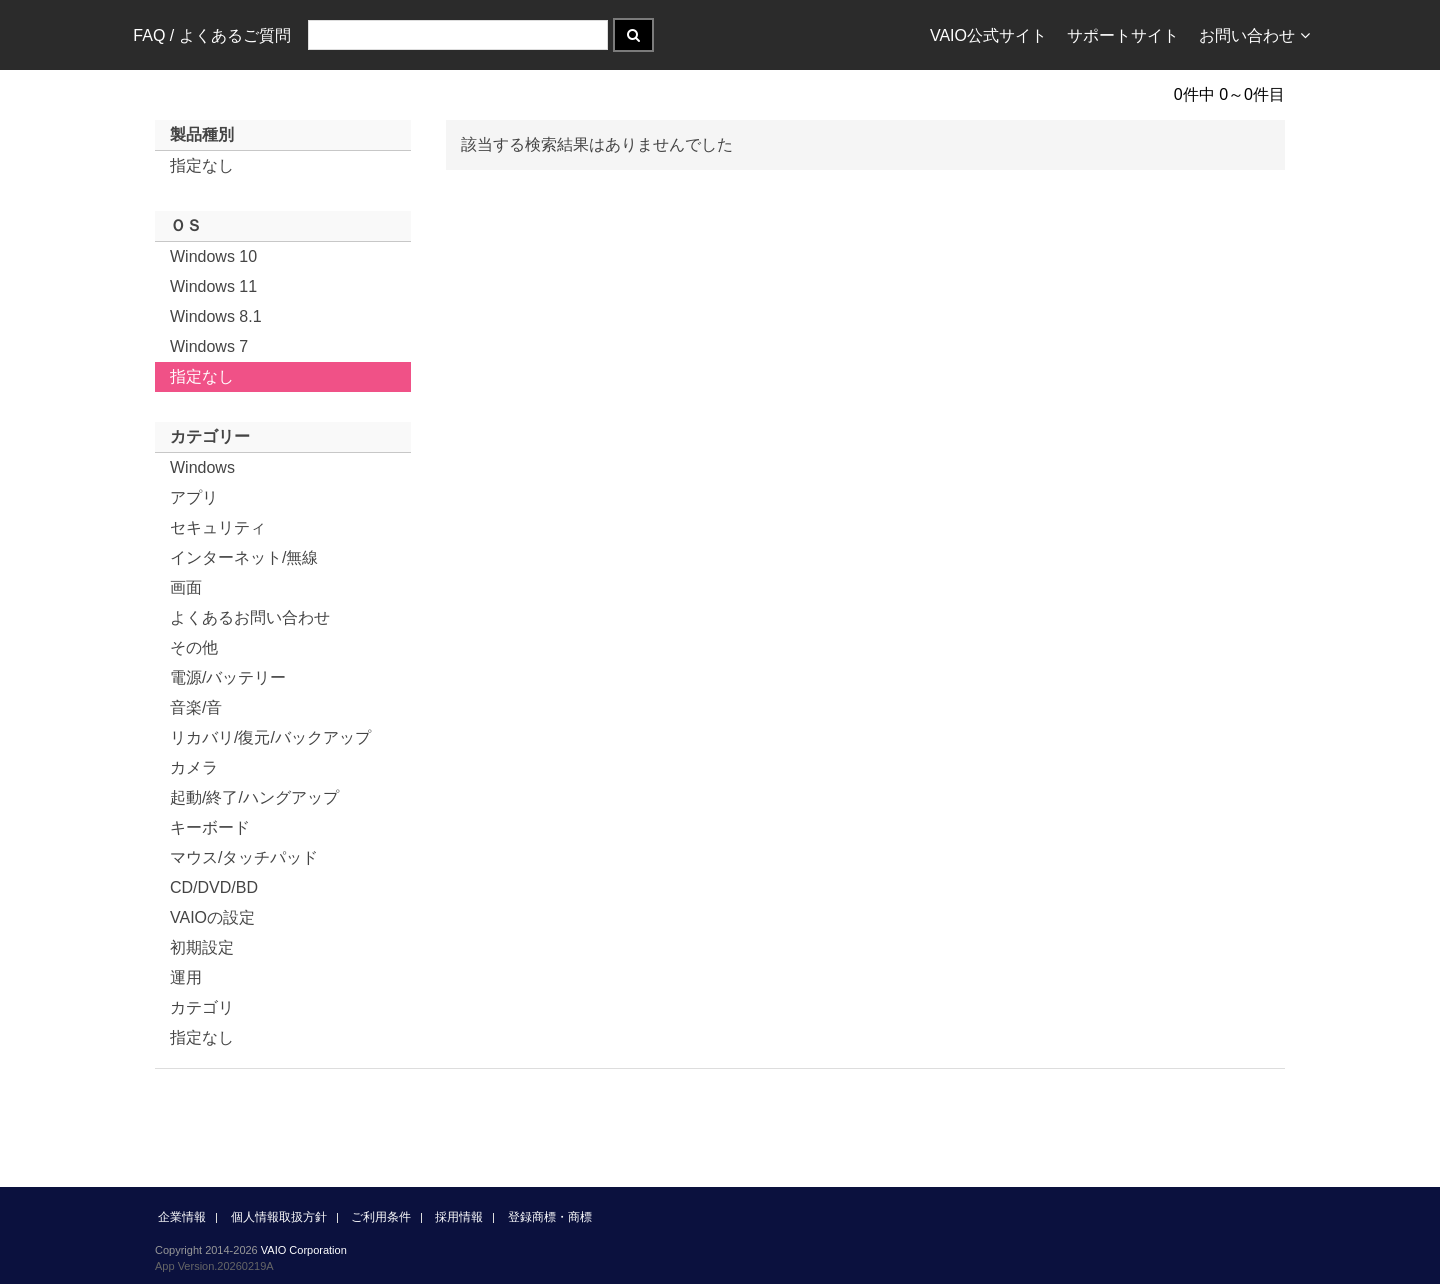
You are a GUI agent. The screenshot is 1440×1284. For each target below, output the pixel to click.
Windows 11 (213, 286)
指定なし (202, 165)
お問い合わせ (1254, 35)
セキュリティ (218, 527)
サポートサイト (1123, 35)
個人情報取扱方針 (279, 1217)
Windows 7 (209, 346)
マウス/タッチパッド (244, 857)
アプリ (194, 497)
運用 (186, 977)
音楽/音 (196, 707)
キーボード (210, 827)
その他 (194, 647)
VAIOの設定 (212, 917)
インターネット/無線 (244, 557)
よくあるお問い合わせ (250, 617)
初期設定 (202, 947)
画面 (186, 587)
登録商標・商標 (550, 1217)
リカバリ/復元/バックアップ (270, 737)
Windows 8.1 (216, 316)
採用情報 (459, 1217)
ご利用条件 (381, 1217)
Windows (202, 467)
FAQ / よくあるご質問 (211, 35)
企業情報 (182, 1217)
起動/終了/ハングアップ (254, 797)
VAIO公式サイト (988, 35)
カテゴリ (202, 1007)
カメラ (194, 767)
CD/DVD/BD (214, 887)
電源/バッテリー (228, 677)
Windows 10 (213, 256)
